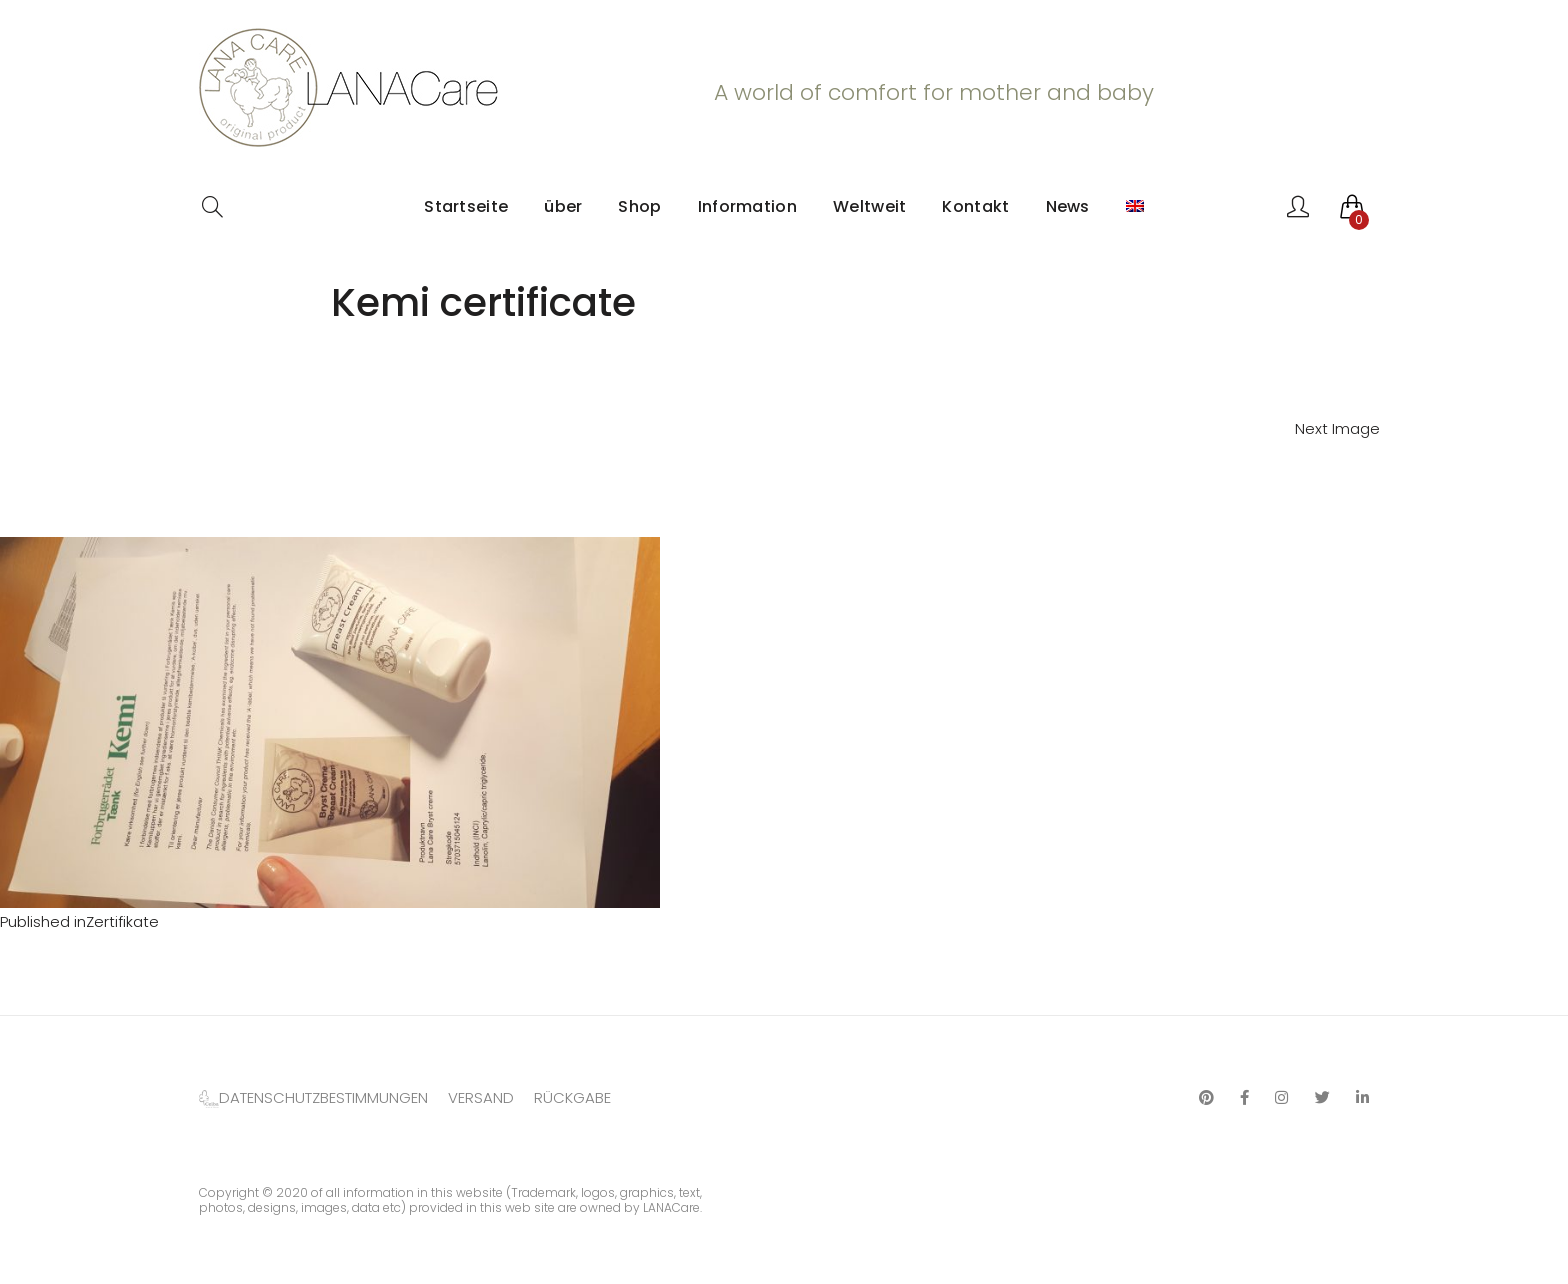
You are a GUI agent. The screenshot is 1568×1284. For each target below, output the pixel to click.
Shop (639, 206)
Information (747, 206)
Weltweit (869, 206)
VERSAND (481, 1097)
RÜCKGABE (572, 1097)
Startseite (466, 206)
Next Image (1337, 428)
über (563, 206)
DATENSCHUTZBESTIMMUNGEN (323, 1097)
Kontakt (975, 206)
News (1068, 206)
